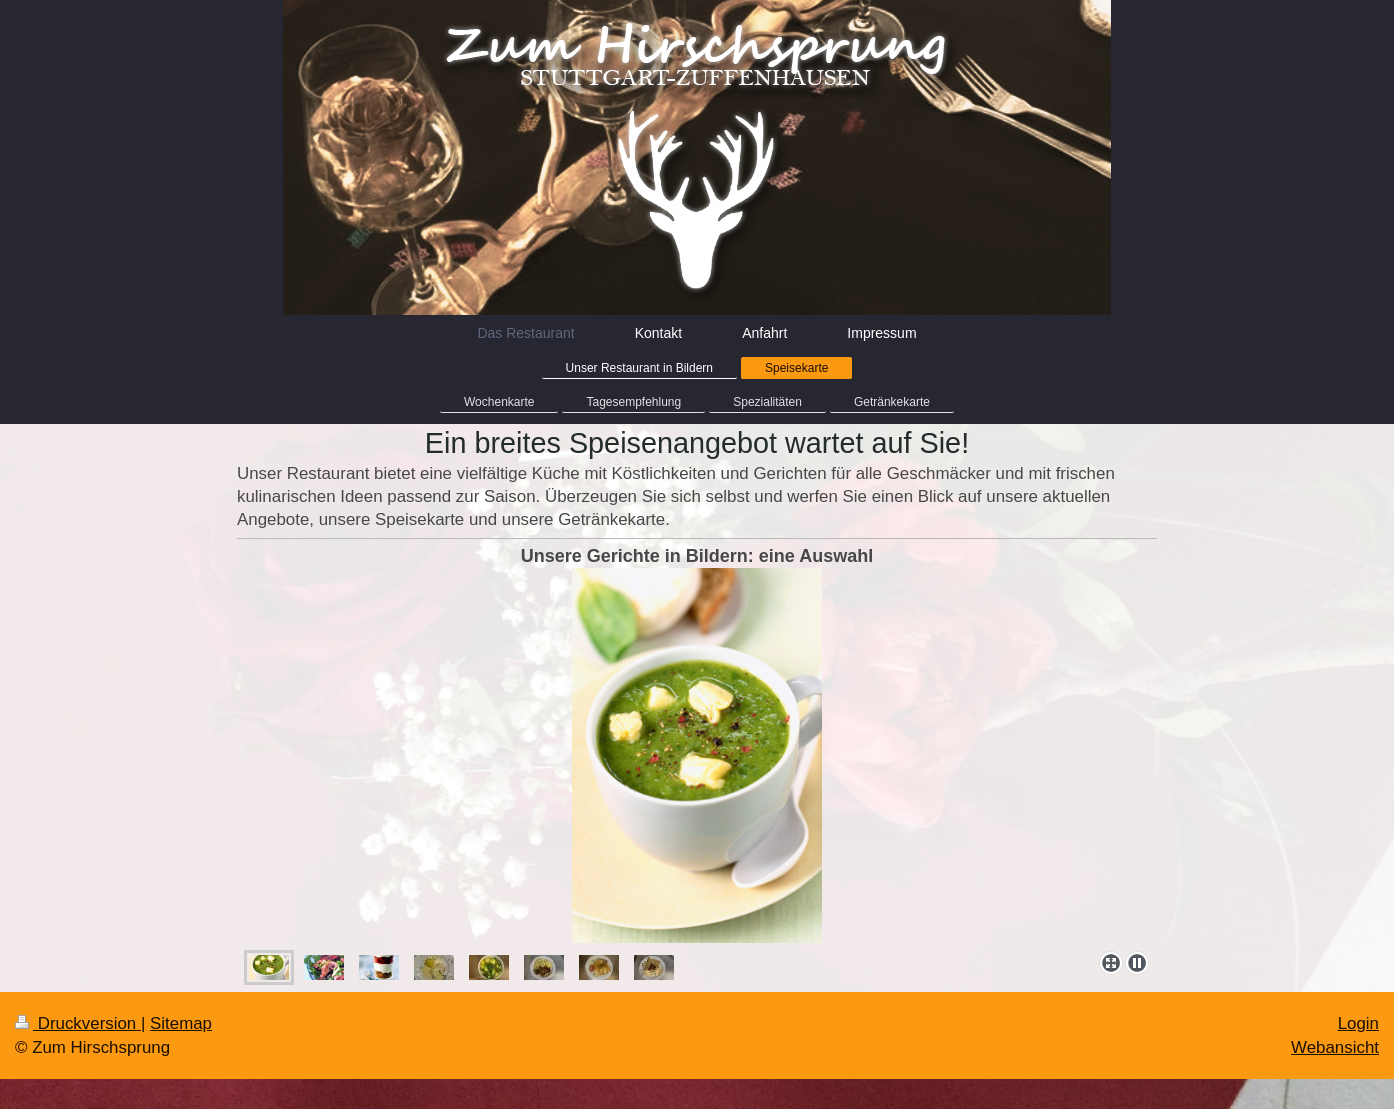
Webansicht (1335, 1047)
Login (1358, 1023)
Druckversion (78, 1023)
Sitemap (181, 1023)
